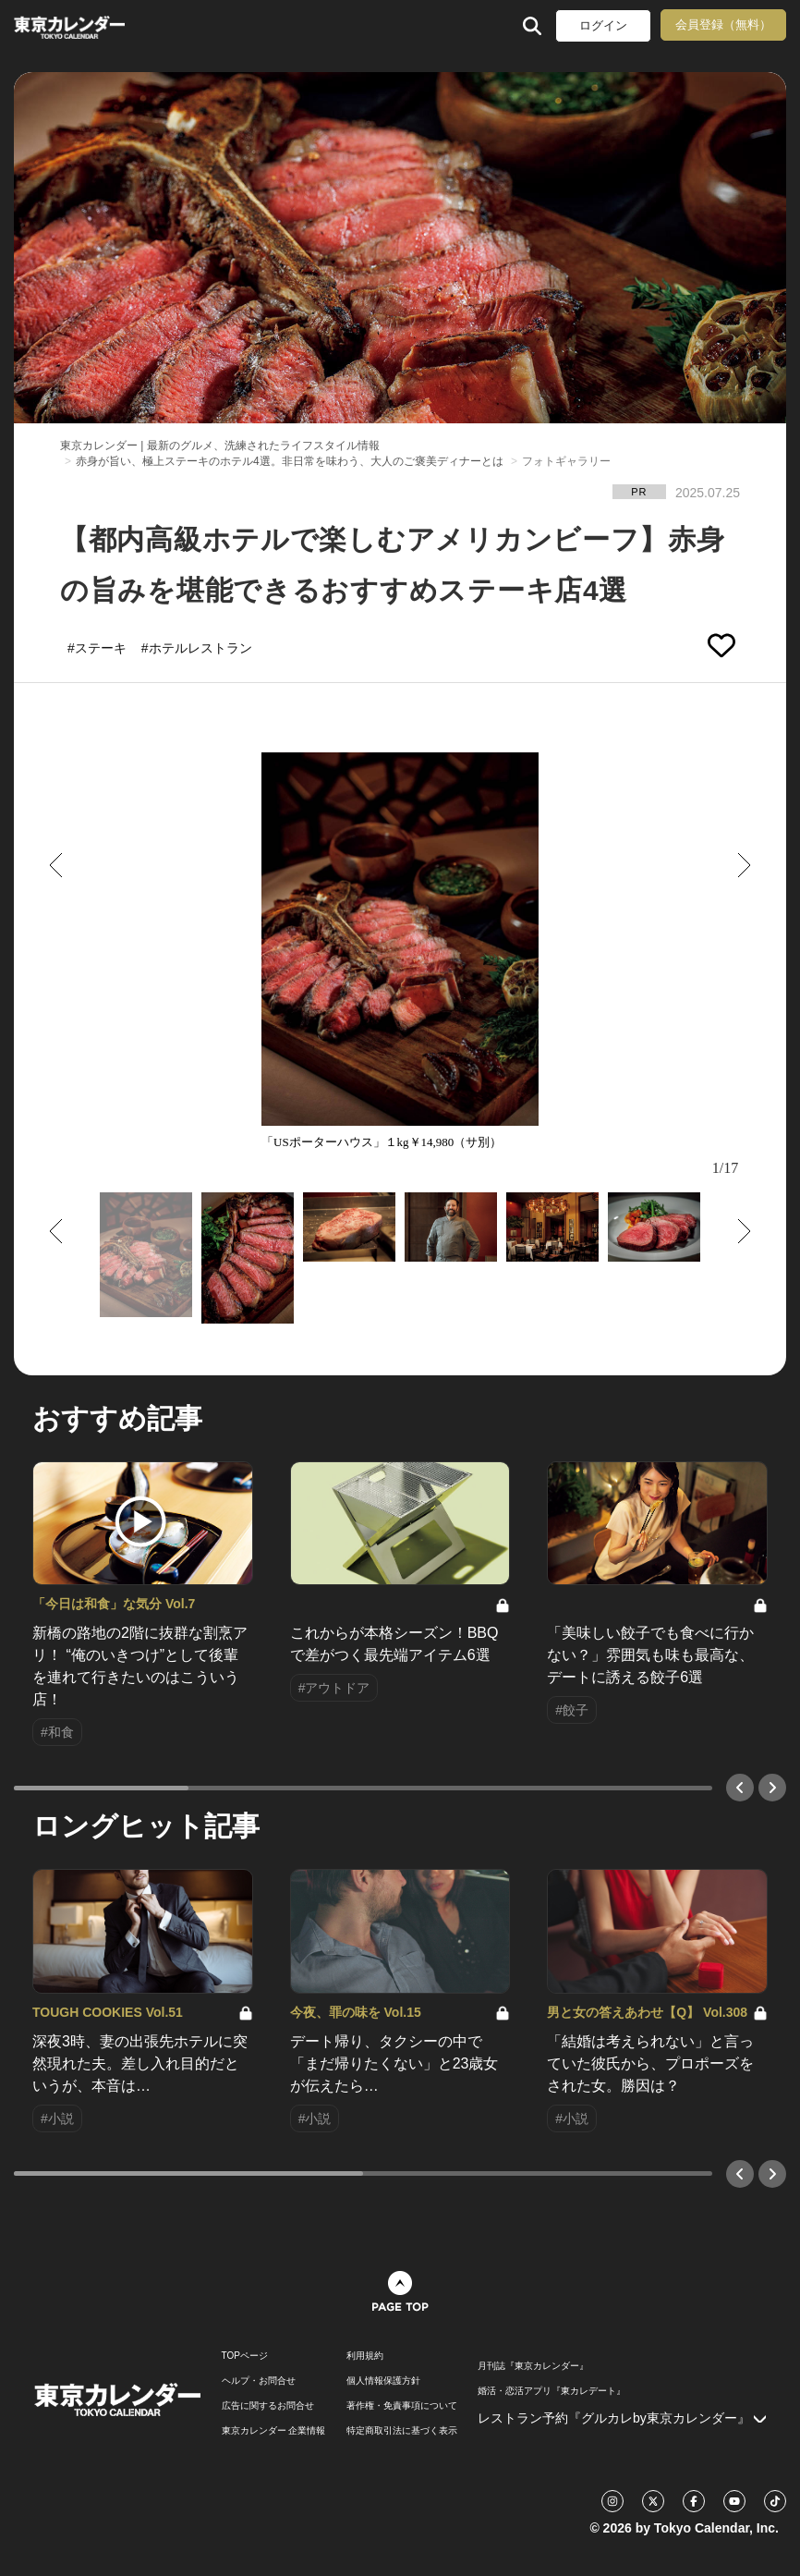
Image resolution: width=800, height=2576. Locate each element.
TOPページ (245, 2356)
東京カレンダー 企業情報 (274, 2431)
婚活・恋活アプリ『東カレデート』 (551, 2391)
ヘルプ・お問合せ (259, 2381)
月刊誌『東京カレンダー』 (533, 2366)
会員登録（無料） (723, 24)
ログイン (603, 25)
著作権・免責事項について (401, 2406)
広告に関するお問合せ (268, 2406)
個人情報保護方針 (383, 2381)
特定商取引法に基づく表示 (401, 2431)
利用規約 (364, 2356)
